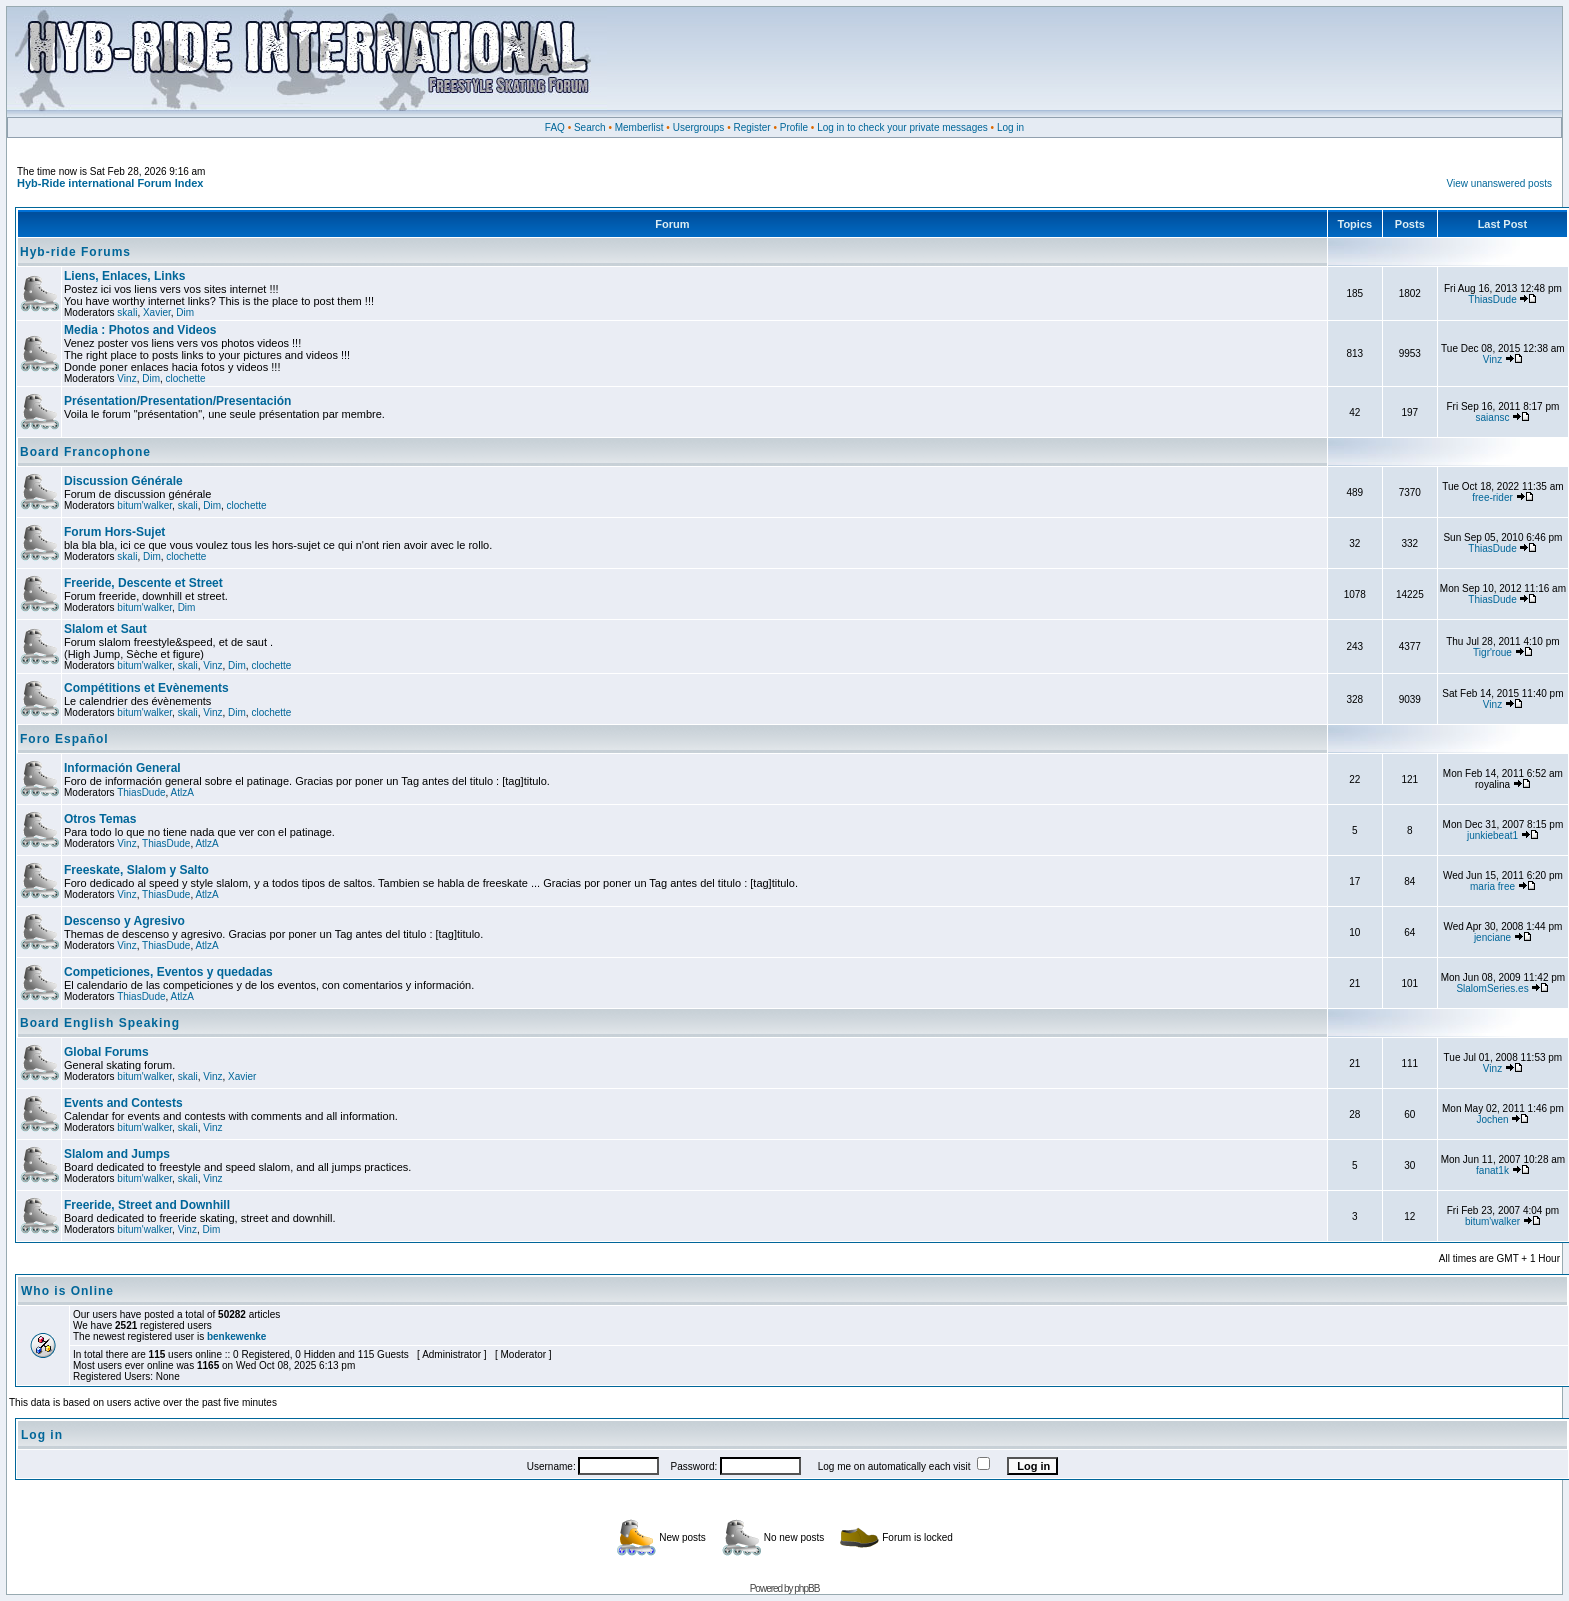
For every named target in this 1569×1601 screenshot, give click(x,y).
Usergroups (699, 127)
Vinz (126, 378)
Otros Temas (100, 819)
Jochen (1492, 1119)
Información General (122, 768)
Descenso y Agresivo (124, 921)
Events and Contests (123, 1103)
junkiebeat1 (1492, 835)
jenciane (1492, 937)
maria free (1492, 886)
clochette (186, 378)
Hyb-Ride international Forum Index (110, 183)
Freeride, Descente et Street (143, 583)
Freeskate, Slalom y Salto (136, 870)
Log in (1010, 127)
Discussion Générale (123, 481)
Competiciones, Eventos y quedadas (168, 972)
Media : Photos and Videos (140, 330)
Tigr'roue (1492, 652)
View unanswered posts (1499, 183)
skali (127, 312)
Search (590, 127)
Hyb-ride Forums (75, 252)
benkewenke (236, 1336)
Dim (185, 312)
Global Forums (106, 1052)
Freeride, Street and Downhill (147, 1205)
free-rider (1492, 497)
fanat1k (1492, 1170)
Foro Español (64, 739)
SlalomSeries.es (1492, 988)
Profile (794, 127)
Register (751, 127)
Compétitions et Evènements (146, 688)
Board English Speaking (100, 1023)
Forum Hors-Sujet (114, 532)
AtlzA (182, 792)
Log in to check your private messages (902, 127)
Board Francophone (85, 452)
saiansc (1493, 417)
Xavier (157, 312)
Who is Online (67, 1291)
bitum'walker (144, 505)
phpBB (806, 1588)
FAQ (555, 127)
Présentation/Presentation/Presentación (177, 401)
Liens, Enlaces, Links (124, 276)
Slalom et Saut (105, 629)
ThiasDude (1492, 299)
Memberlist (639, 127)
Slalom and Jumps (117, 1154)
